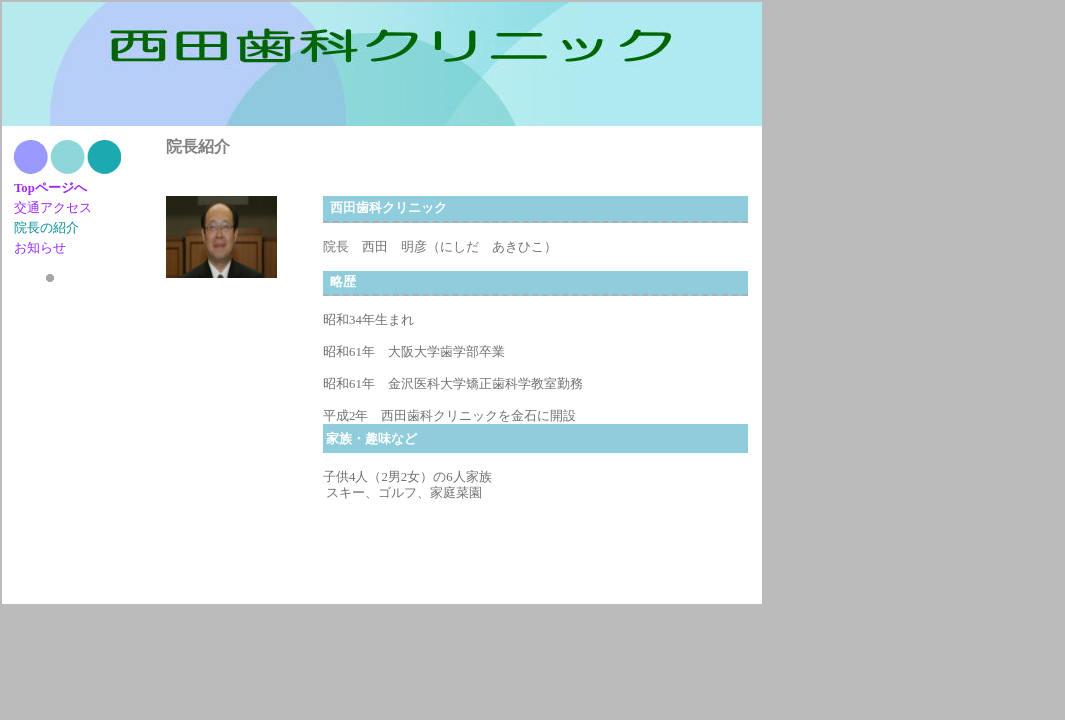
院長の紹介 (46, 228)
